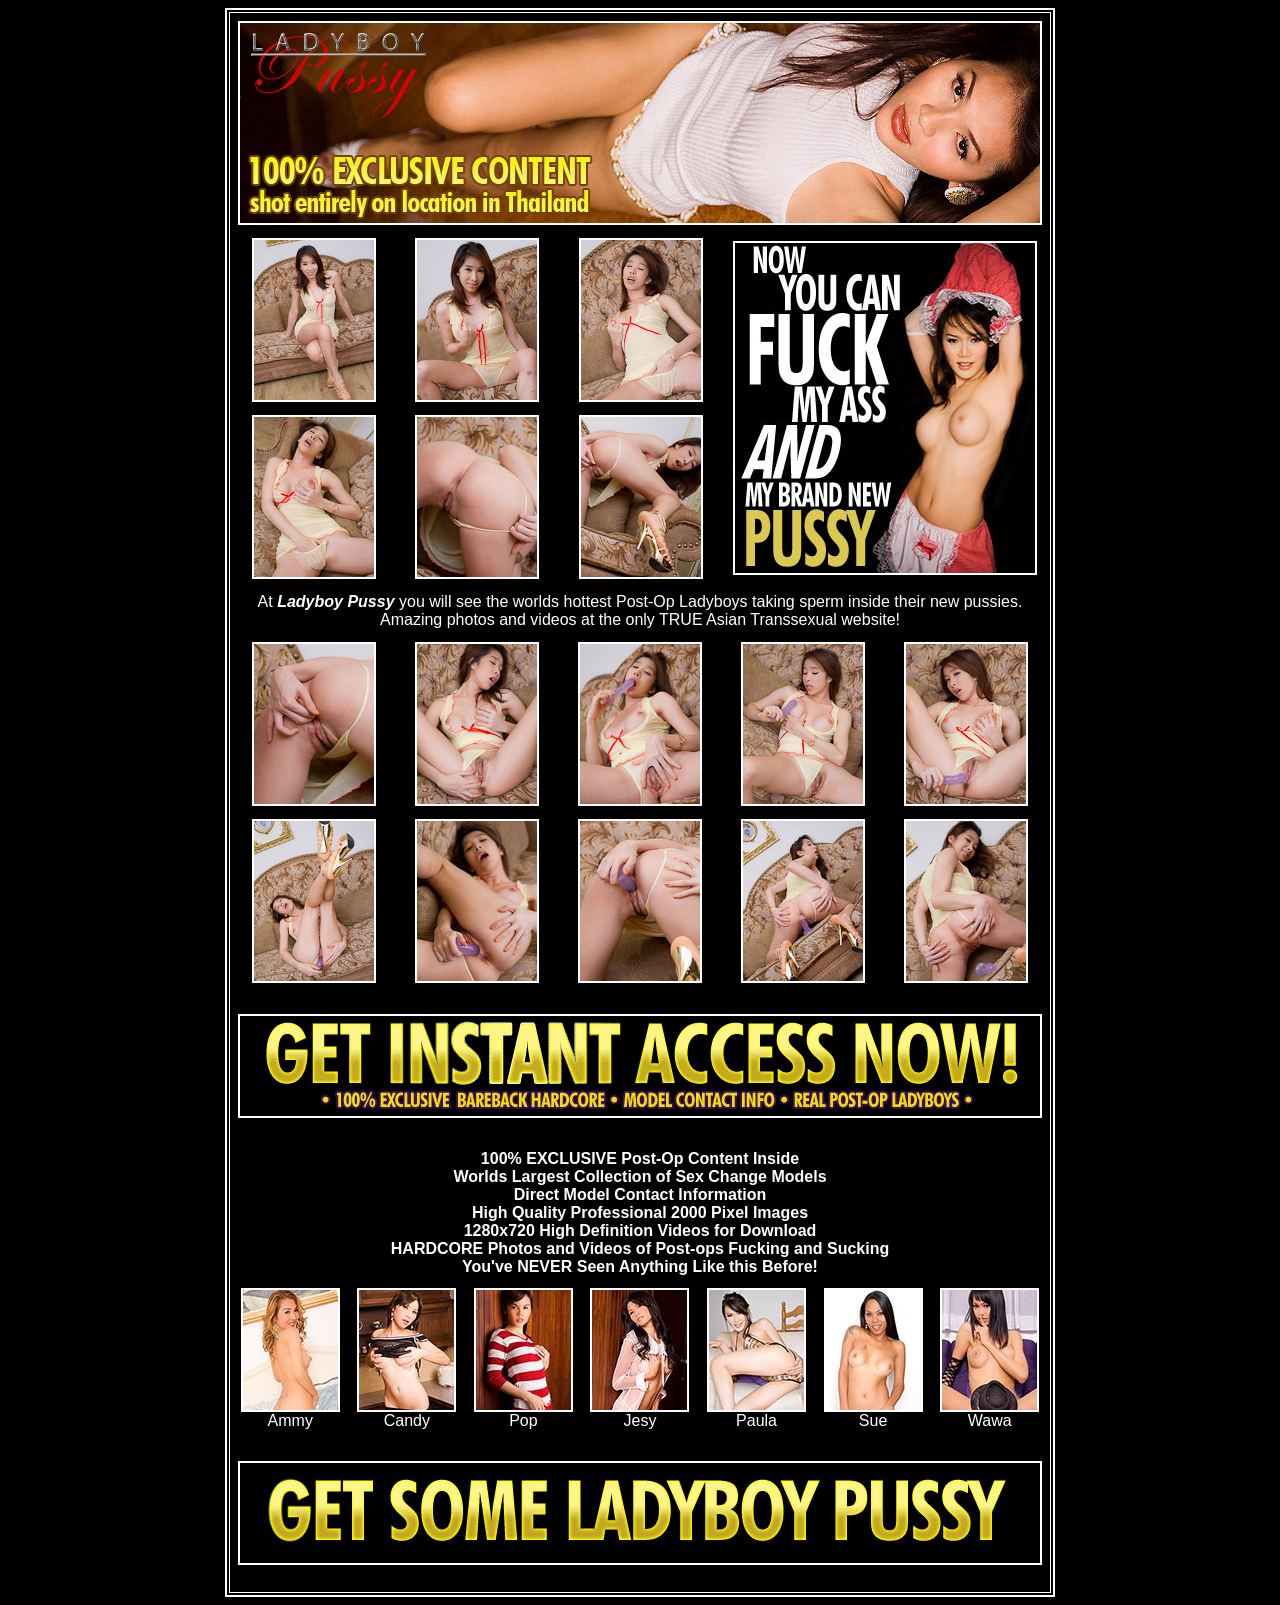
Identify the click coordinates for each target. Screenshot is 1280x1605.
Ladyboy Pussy (335, 601)
